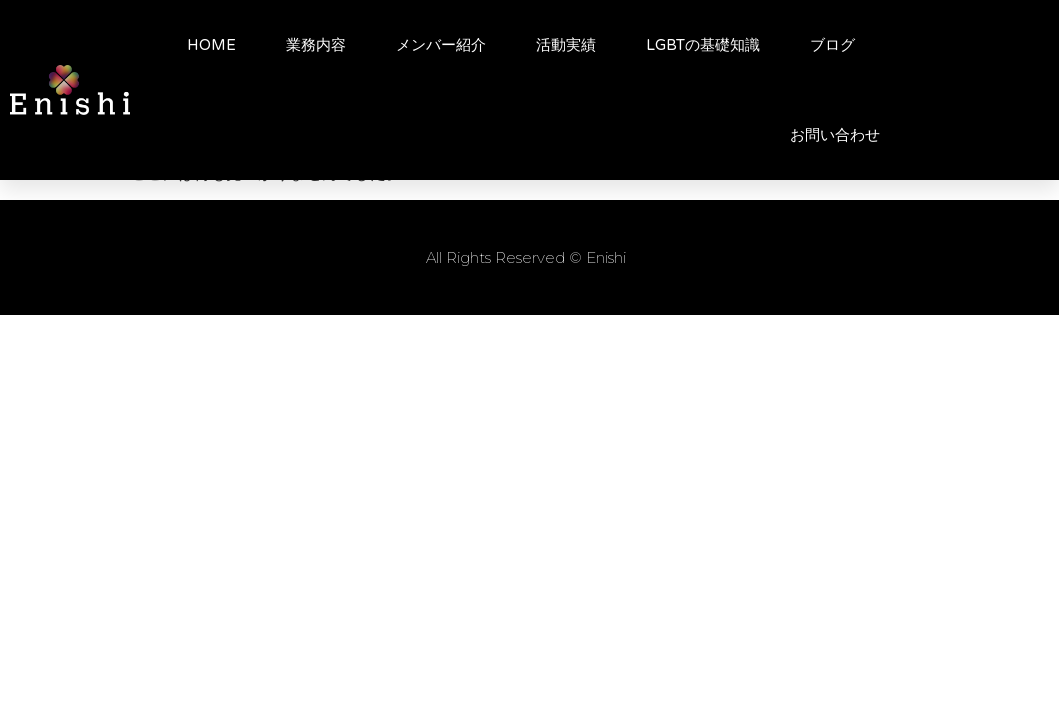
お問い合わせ (835, 135)
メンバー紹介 (441, 45)
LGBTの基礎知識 (703, 45)
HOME (211, 45)
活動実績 (566, 45)
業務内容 (316, 45)
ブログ (832, 45)
